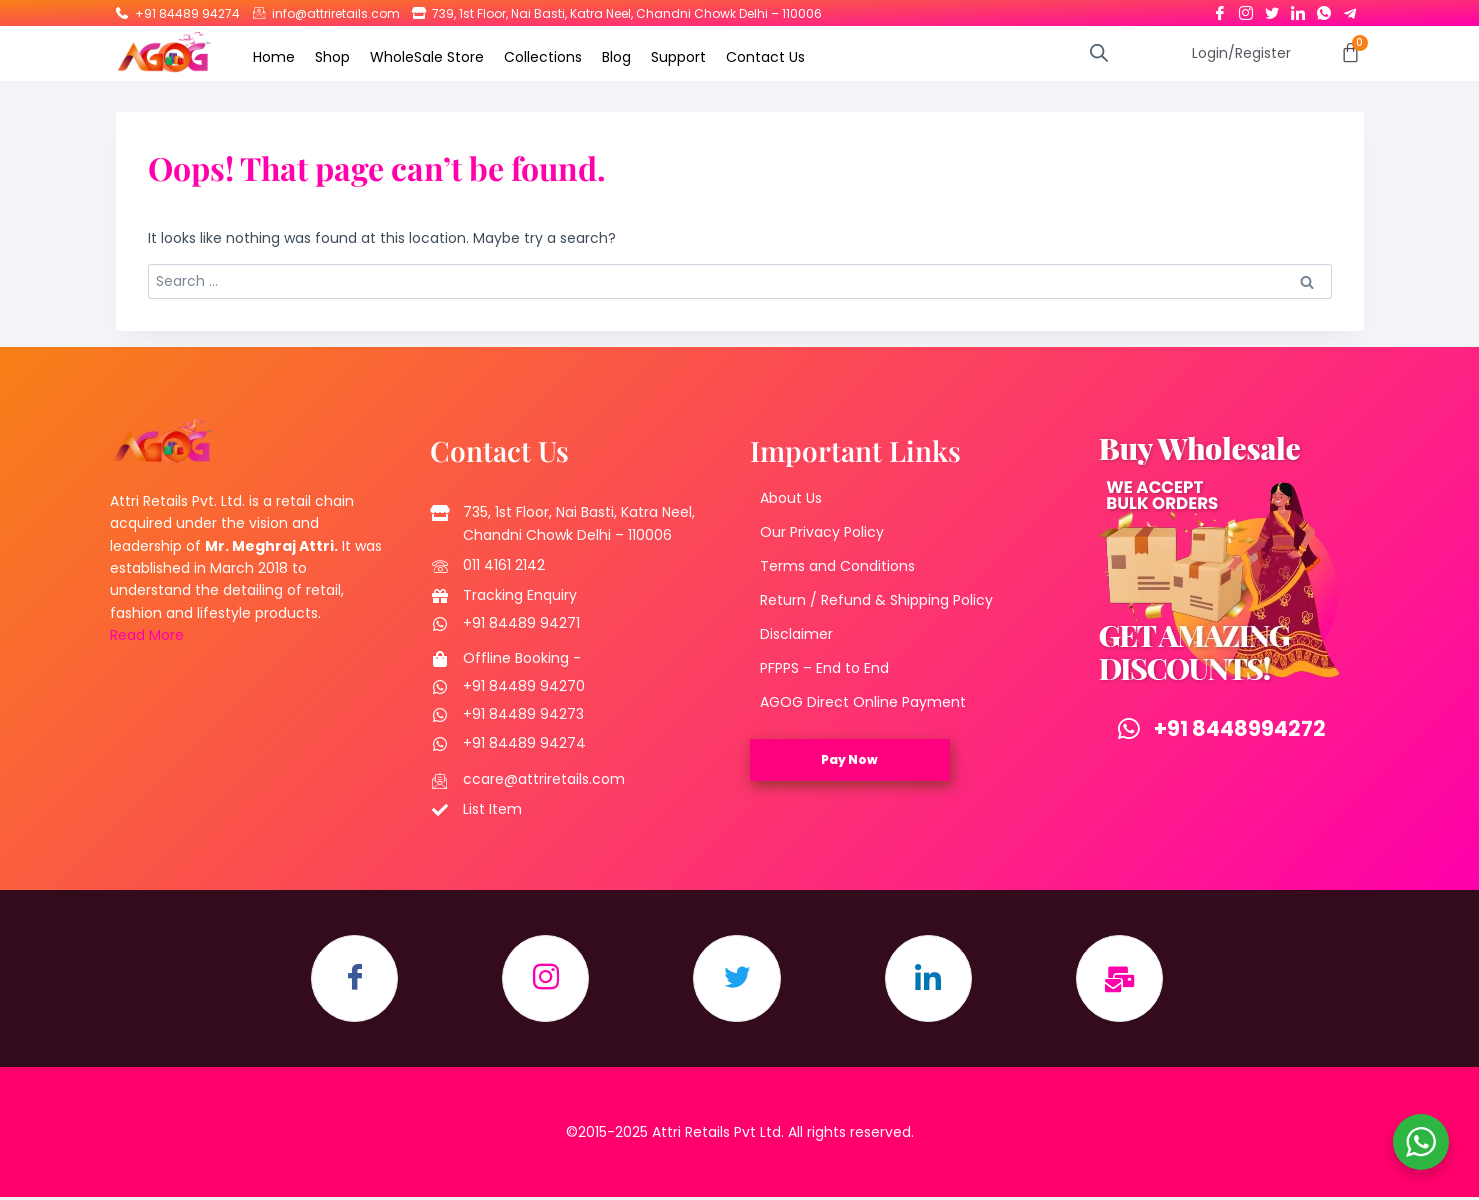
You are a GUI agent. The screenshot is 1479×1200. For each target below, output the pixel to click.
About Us (791, 499)
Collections (543, 57)
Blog (616, 57)
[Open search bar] (1099, 52)
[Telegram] (1350, 9)
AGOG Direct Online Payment (863, 703)
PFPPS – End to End (824, 669)
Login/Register (1241, 53)
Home (274, 57)
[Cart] (1350, 52)
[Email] (1125, 981)
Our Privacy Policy (822, 533)
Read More (147, 636)
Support (678, 57)
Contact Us (765, 57)
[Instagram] (1246, 9)
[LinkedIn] (1298, 9)
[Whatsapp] (1324, 9)
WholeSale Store (427, 57)
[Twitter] (1272, 9)
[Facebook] (1220, 9)
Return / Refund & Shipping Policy (876, 601)
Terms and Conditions (837, 567)
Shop (332, 57)
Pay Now (849, 760)
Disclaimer (796, 635)
